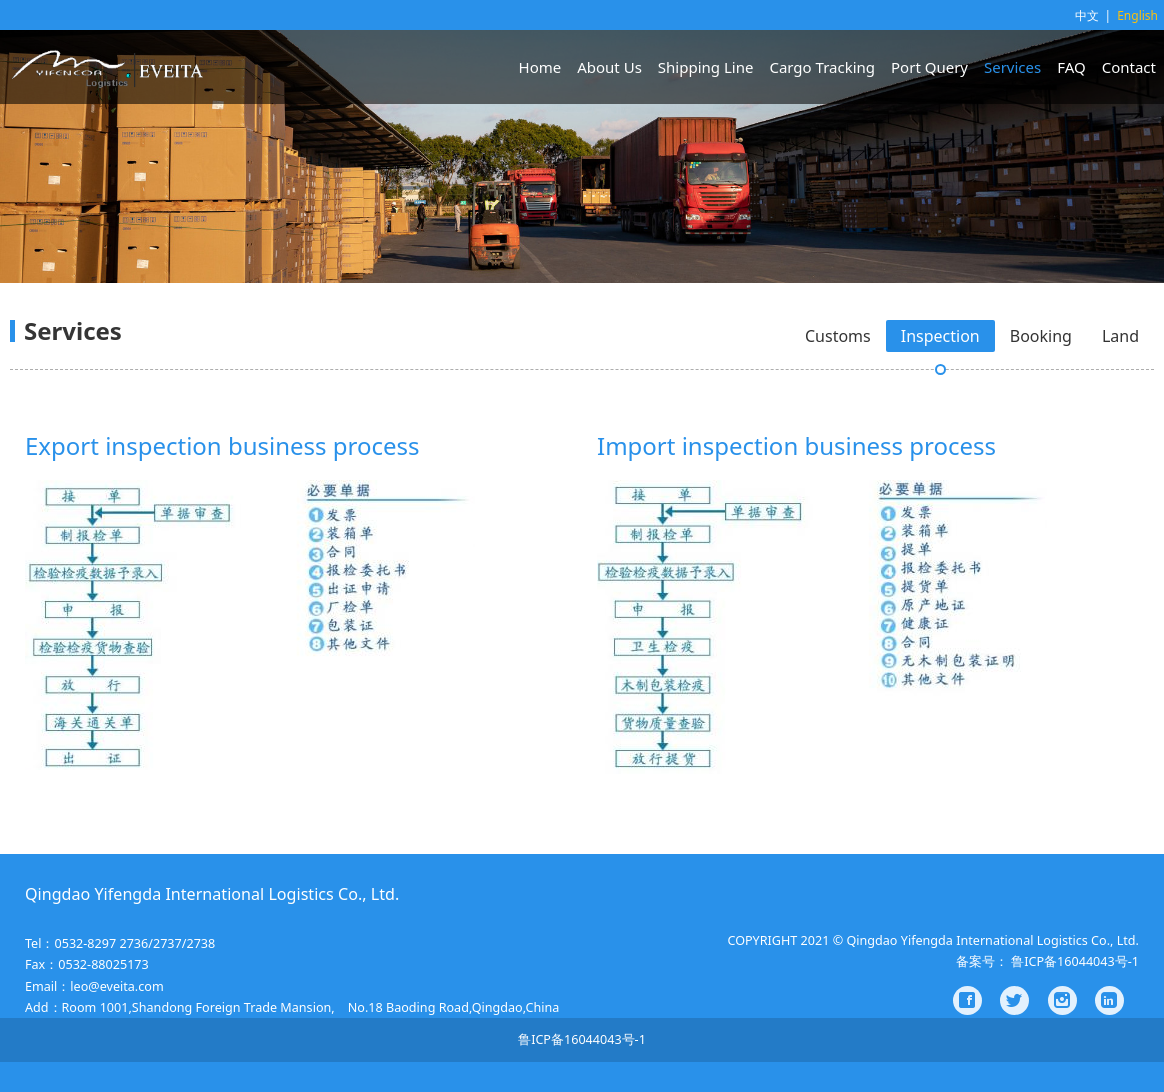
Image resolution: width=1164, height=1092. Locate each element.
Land (1120, 336)
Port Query (929, 67)
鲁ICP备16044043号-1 (582, 1039)
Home (540, 67)
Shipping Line (706, 67)
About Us (609, 67)
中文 (1087, 15)
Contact (1129, 67)
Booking (1041, 336)
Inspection (940, 336)
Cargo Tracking (822, 67)
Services (1012, 67)
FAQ (1071, 67)
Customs (838, 336)
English (1137, 15)
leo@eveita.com (116, 986)
